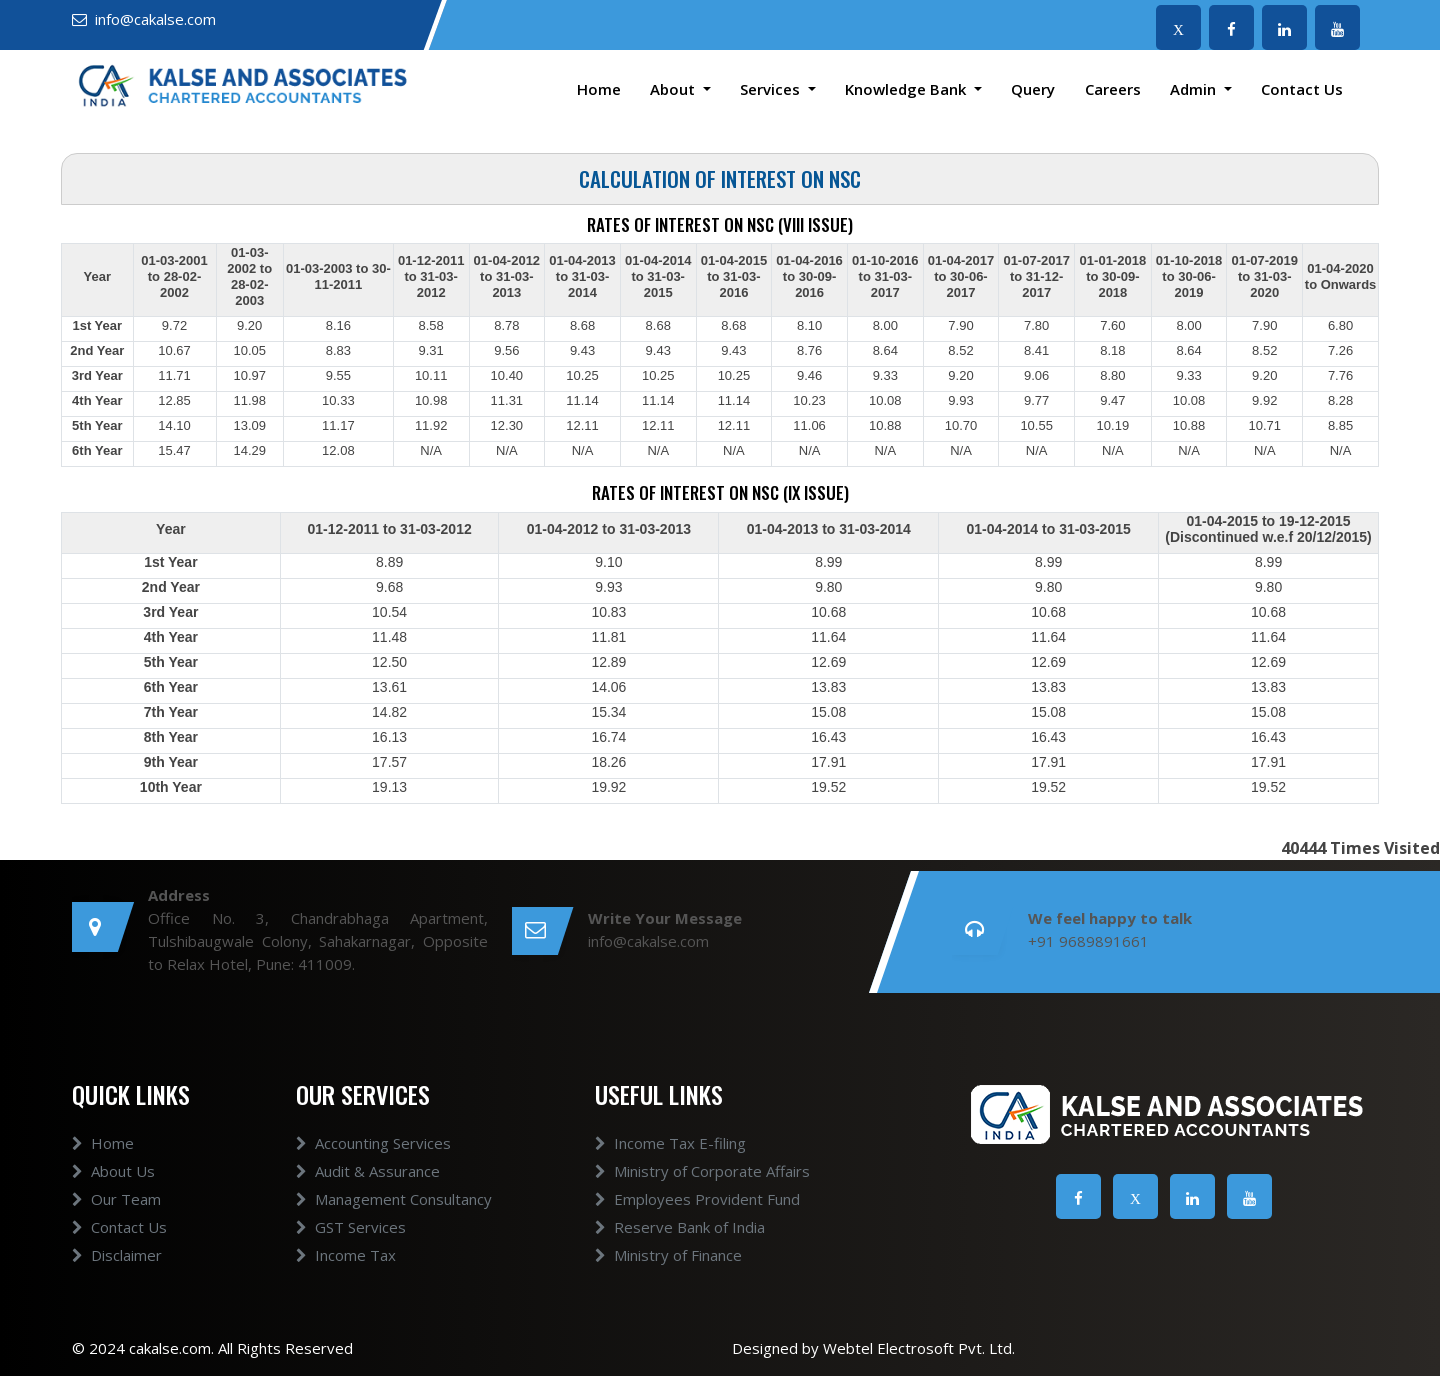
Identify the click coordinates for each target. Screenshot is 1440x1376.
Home (599, 89)
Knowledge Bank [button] (907, 89)
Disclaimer (117, 1255)
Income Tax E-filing (670, 1143)
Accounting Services (373, 1143)
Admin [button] (1195, 89)
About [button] (674, 89)
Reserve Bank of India (680, 1227)
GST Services (351, 1227)
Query (1033, 89)
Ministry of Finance (668, 1255)
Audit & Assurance (368, 1171)
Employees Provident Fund (697, 1199)
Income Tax (346, 1255)
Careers (1113, 89)
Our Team (116, 1199)
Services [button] (772, 89)
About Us (113, 1171)
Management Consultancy (394, 1199)
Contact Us (1302, 89)
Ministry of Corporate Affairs (702, 1171)
